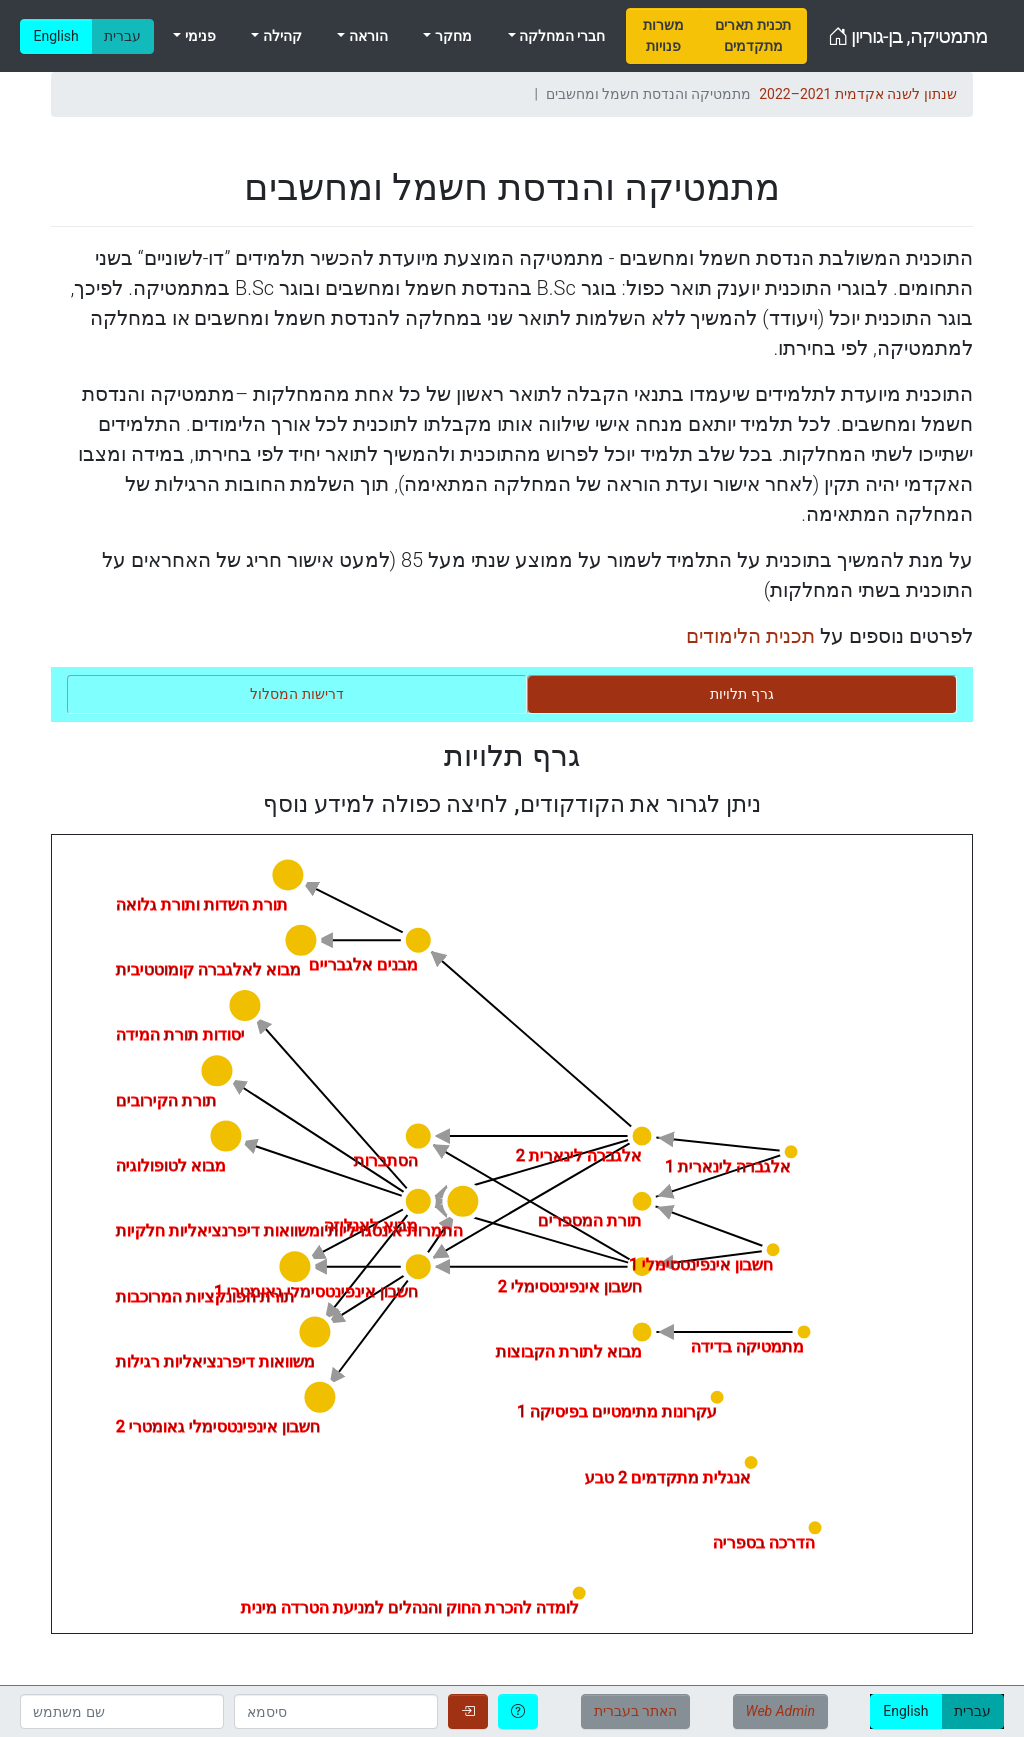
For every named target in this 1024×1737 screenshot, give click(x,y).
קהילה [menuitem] (280, 36)
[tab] (742, 694)
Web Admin (780, 1711)
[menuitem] (663, 36)
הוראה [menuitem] (366, 36)
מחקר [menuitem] (451, 36)
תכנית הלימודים (750, 636)
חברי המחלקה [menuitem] (561, 36)
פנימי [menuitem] (198, 36)
